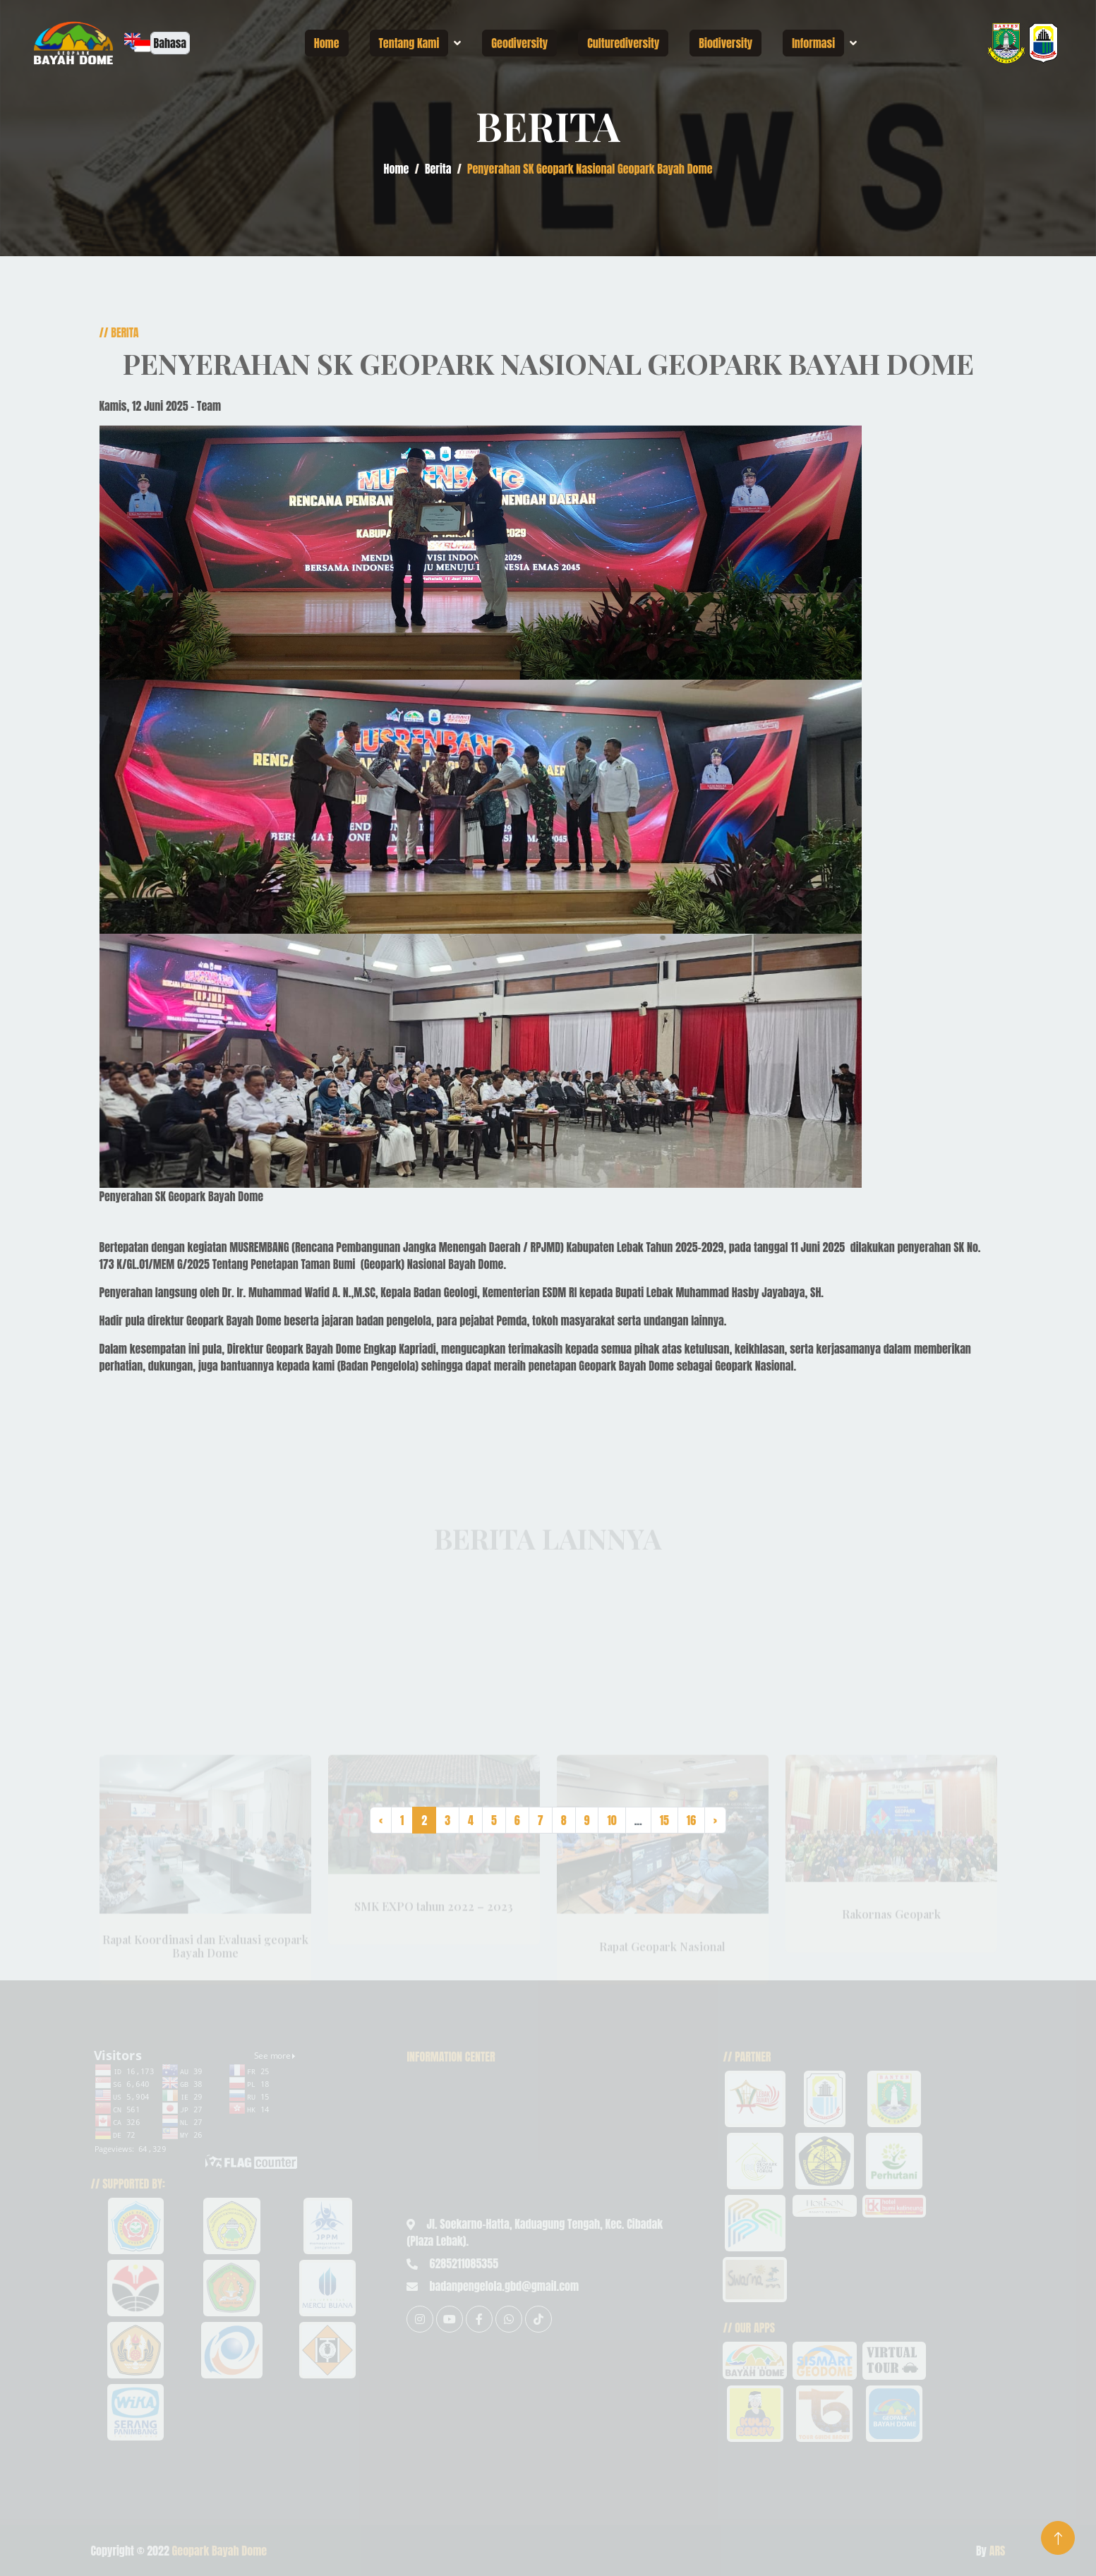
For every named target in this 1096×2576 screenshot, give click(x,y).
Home (326, 43)
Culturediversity (623, 43)
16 (691, 1820)
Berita (438, 168)
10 (611, 1820)
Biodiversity (725, 43)
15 (664, 1820)
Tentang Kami (409, 43)
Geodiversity (519, 43)
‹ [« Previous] (381, 1820)
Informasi (813, 43)
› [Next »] (715, 1820)
